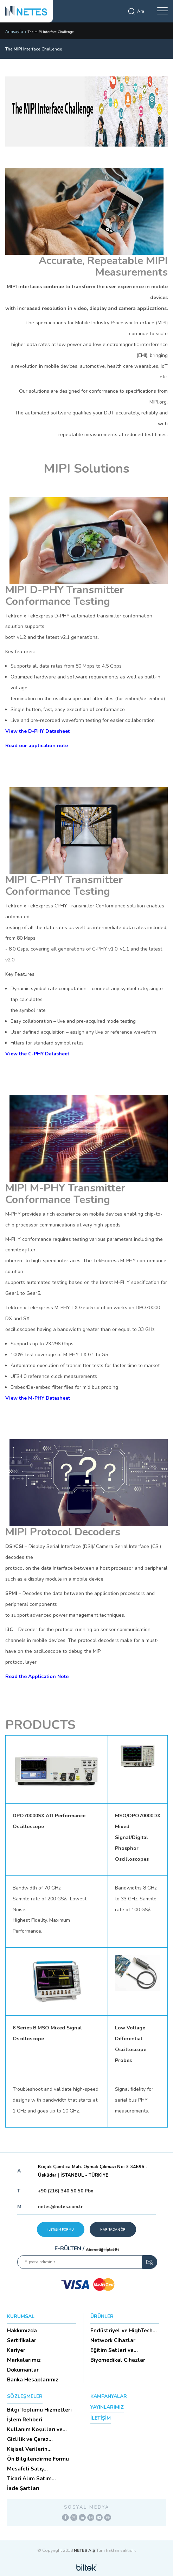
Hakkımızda (22, 2330)
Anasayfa (14, 31)
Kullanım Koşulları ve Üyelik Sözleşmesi (35, 2429)
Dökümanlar (23, 2369)
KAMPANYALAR (108, 2396)
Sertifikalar (21, 2340)
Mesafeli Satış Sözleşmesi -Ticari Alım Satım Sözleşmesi (37, 2468)
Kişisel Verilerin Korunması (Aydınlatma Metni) (37, 2449)
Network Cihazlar (112, 2340)
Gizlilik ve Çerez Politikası (28, 2439)
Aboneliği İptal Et (102, 2249)
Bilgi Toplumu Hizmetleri (39, 2409)
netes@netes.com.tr (60, 2207)
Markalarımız (24, 2360)
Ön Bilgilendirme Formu (38, 2458)
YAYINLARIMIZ (107, 2407)
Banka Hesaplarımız (32, 2379)
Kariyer (16, 2350)
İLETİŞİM (100, 2418)
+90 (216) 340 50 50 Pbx (65, 2191)
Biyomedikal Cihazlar (117, 2360)
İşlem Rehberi (24, 2419)
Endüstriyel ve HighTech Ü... (121, 2330)
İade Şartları (23, 2488)
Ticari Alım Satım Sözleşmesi (29, 2478)
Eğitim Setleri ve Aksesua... (112, 2350)
